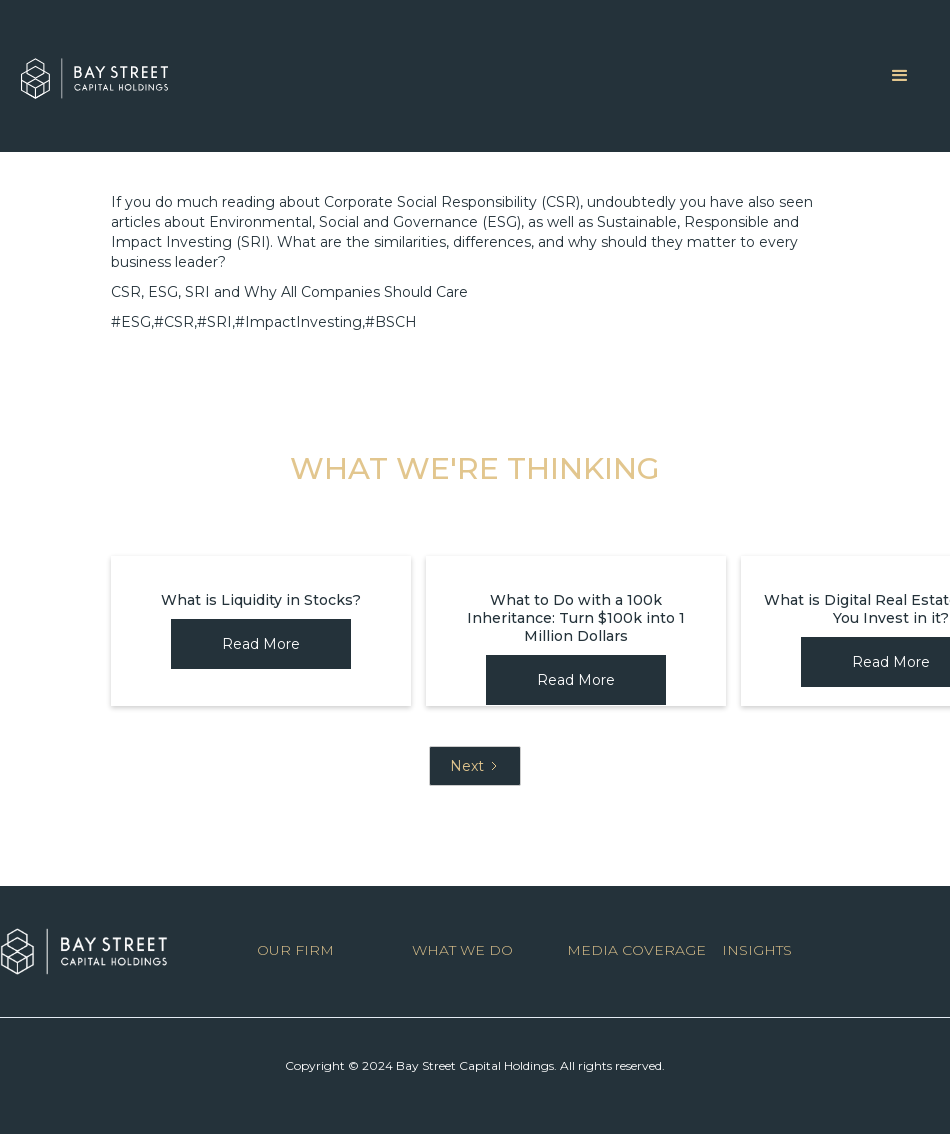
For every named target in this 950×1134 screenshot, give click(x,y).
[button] (900, 76)
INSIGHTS (757, 950)
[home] (94, 73)
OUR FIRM (295, 950)
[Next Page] (475, 766)
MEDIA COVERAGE (636, 950)
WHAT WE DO (462, 950)
